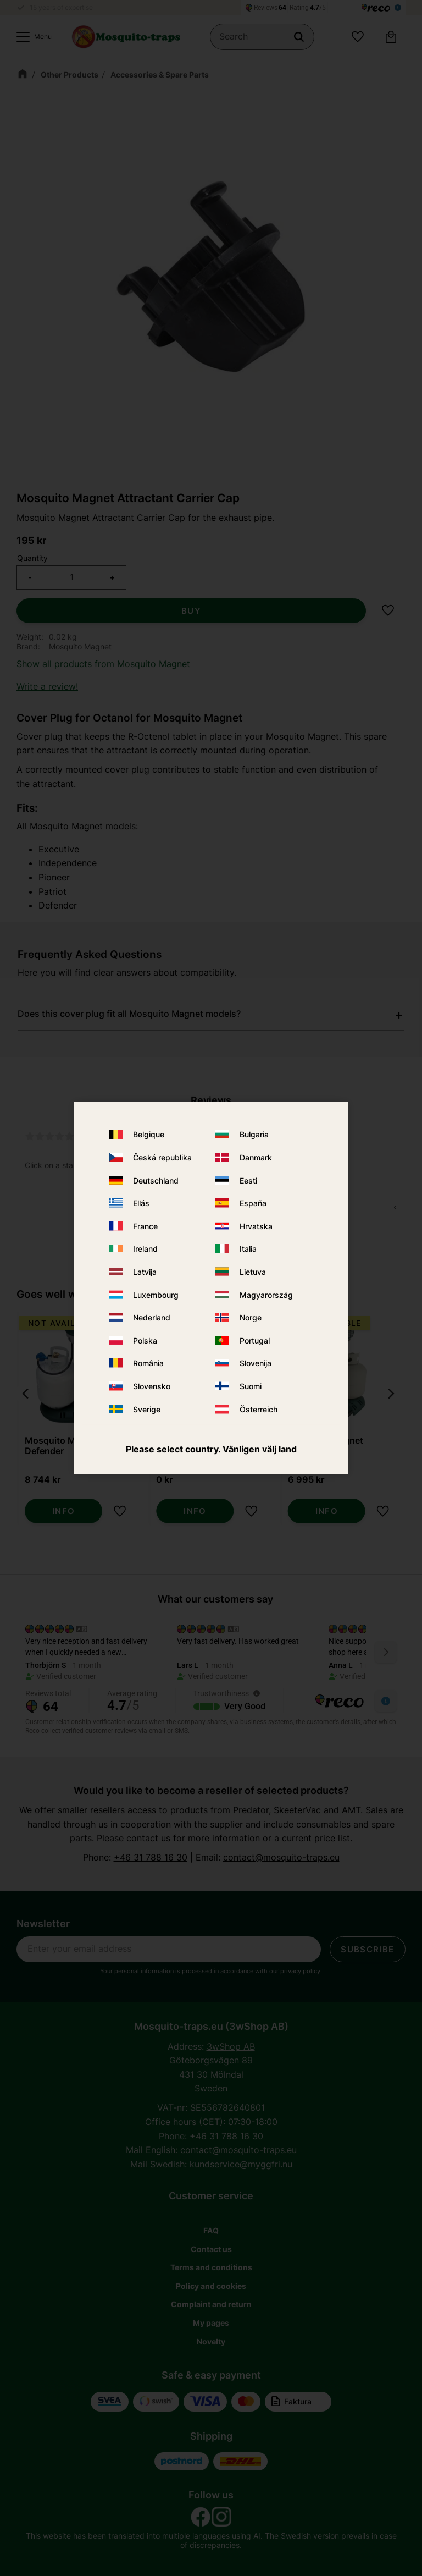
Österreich (258, 1408)
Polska (145, 1340)
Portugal (255, 1340)
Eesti (248, 1180)
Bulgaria (254, 1134)
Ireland (145, 1248)
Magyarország (266, 1294)
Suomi (251, 1386)
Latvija (145, 1271)
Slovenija (255, 1363)
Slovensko (151, 1386)
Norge (251, 1317)
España (253, 1203)
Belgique (148, 1134)
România (148, 1363)
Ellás (141, 1203)
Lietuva (253, 1271)
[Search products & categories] (262, 37)
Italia (248, 1248)
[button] (31, 37)
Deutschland (156, 1180)
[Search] (299, 37)
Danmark (256, 1157)
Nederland (151, 1317)
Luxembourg (156, 1294)
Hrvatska (256, 1225)
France (145, 1225)
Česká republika (162, 1157)
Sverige (146, 1408)
